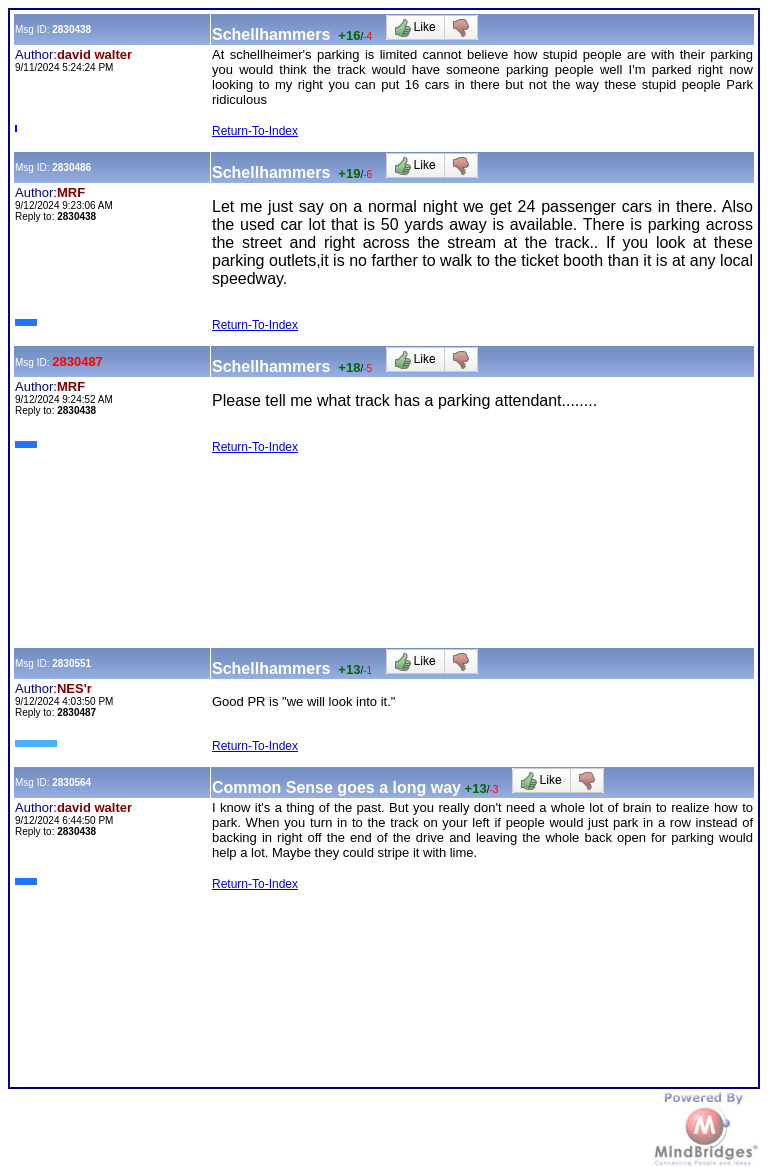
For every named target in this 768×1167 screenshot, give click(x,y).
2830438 (71, 29)
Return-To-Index (255, 131)
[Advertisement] (377, 512)
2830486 (71, 167)
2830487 (77, 361)
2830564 (71, 782)
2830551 (71, 663)
